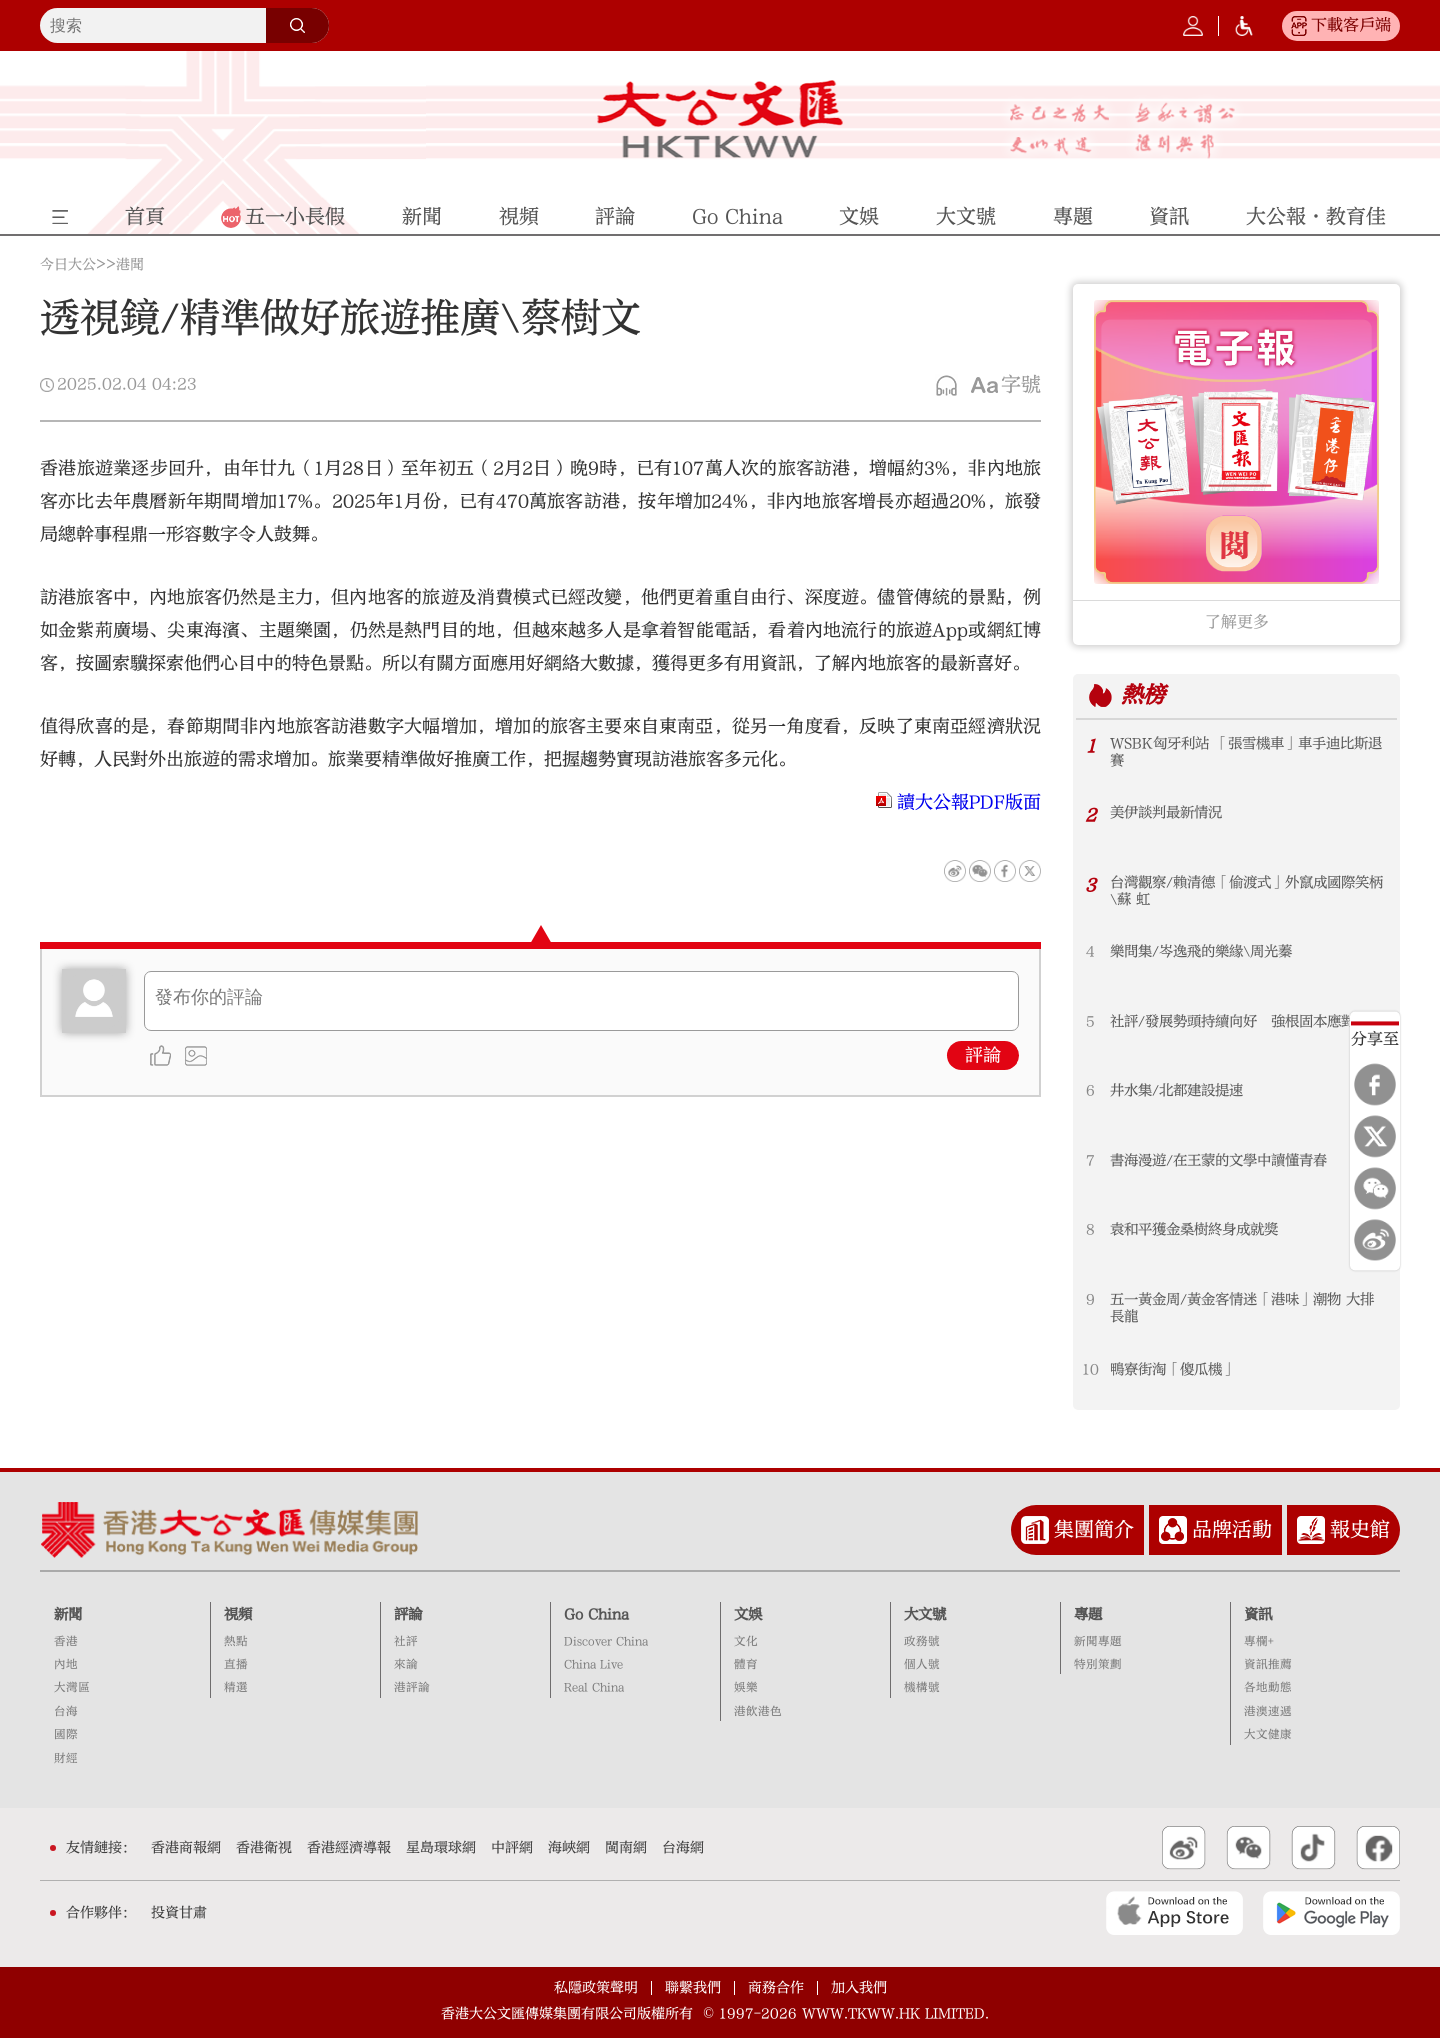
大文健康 (1268, 1734)
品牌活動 (1232, 1529)
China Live (593, 1664)
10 (1090, 1369)
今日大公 (68, 265)
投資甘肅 (179, 1913)
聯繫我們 (693, 1988)
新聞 (68, 1614)
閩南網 (626, 1848)
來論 (406, 1664)
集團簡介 (1094, 1529)
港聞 (130, 265)
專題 (1088, 1614)
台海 (66, 1711)
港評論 (412, 1687)
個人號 (922, 1664)
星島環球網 (441, 1848)
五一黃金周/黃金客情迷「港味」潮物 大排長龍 (1242, 1308)
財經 (66, 1758)
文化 (746, 1641)
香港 (66, 1641)
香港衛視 (264, 1848)
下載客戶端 (1351, 25)
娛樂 (746, 1687)
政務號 (922, 1641)
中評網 (512, 1848)
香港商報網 (186, 1848)
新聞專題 (1098, 1641)
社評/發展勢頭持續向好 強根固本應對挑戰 (1246, 1021)
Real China (594, 1687)
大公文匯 (720, 119)
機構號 (922, 1687)
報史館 (1360, 1529)
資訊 (1258, 1614)
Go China (596, 1614)
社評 (406, 1641)
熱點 (236, 1641)
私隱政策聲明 (596, 1988)
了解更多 (1237, 622)
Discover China (606, 1641)
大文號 (925, 1614)
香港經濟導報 (349, 1848)
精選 (236, 1687)
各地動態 (1268, 1687)
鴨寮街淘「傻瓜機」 (1173, 1369)
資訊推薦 (1268, 1664)
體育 (746, 1664)
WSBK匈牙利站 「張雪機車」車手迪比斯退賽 (1246, 752)
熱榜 (1143, 695)
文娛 (748, 1614)
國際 (66, 1734)
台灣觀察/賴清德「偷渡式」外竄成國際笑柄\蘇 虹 (1246, 891)
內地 (66, 1664)
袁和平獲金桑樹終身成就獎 (1194, 1229)
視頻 (238, 1614)
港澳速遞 (1268, 1711)
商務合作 (776, 1988)
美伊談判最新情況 (1166, 812)
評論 (983, 1055)
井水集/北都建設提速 (1176, 1090)
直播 (236, 1664)
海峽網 (569, 1848)
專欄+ (1259, 1641)
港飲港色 (758, 1711)
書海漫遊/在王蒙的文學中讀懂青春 (1218, 1160)
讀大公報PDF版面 (969, 802)
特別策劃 (1098, 1664)
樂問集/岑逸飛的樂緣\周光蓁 (1201, 951)
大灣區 (72, 1687)
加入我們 (859, 1988)
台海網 (683, 1848)
